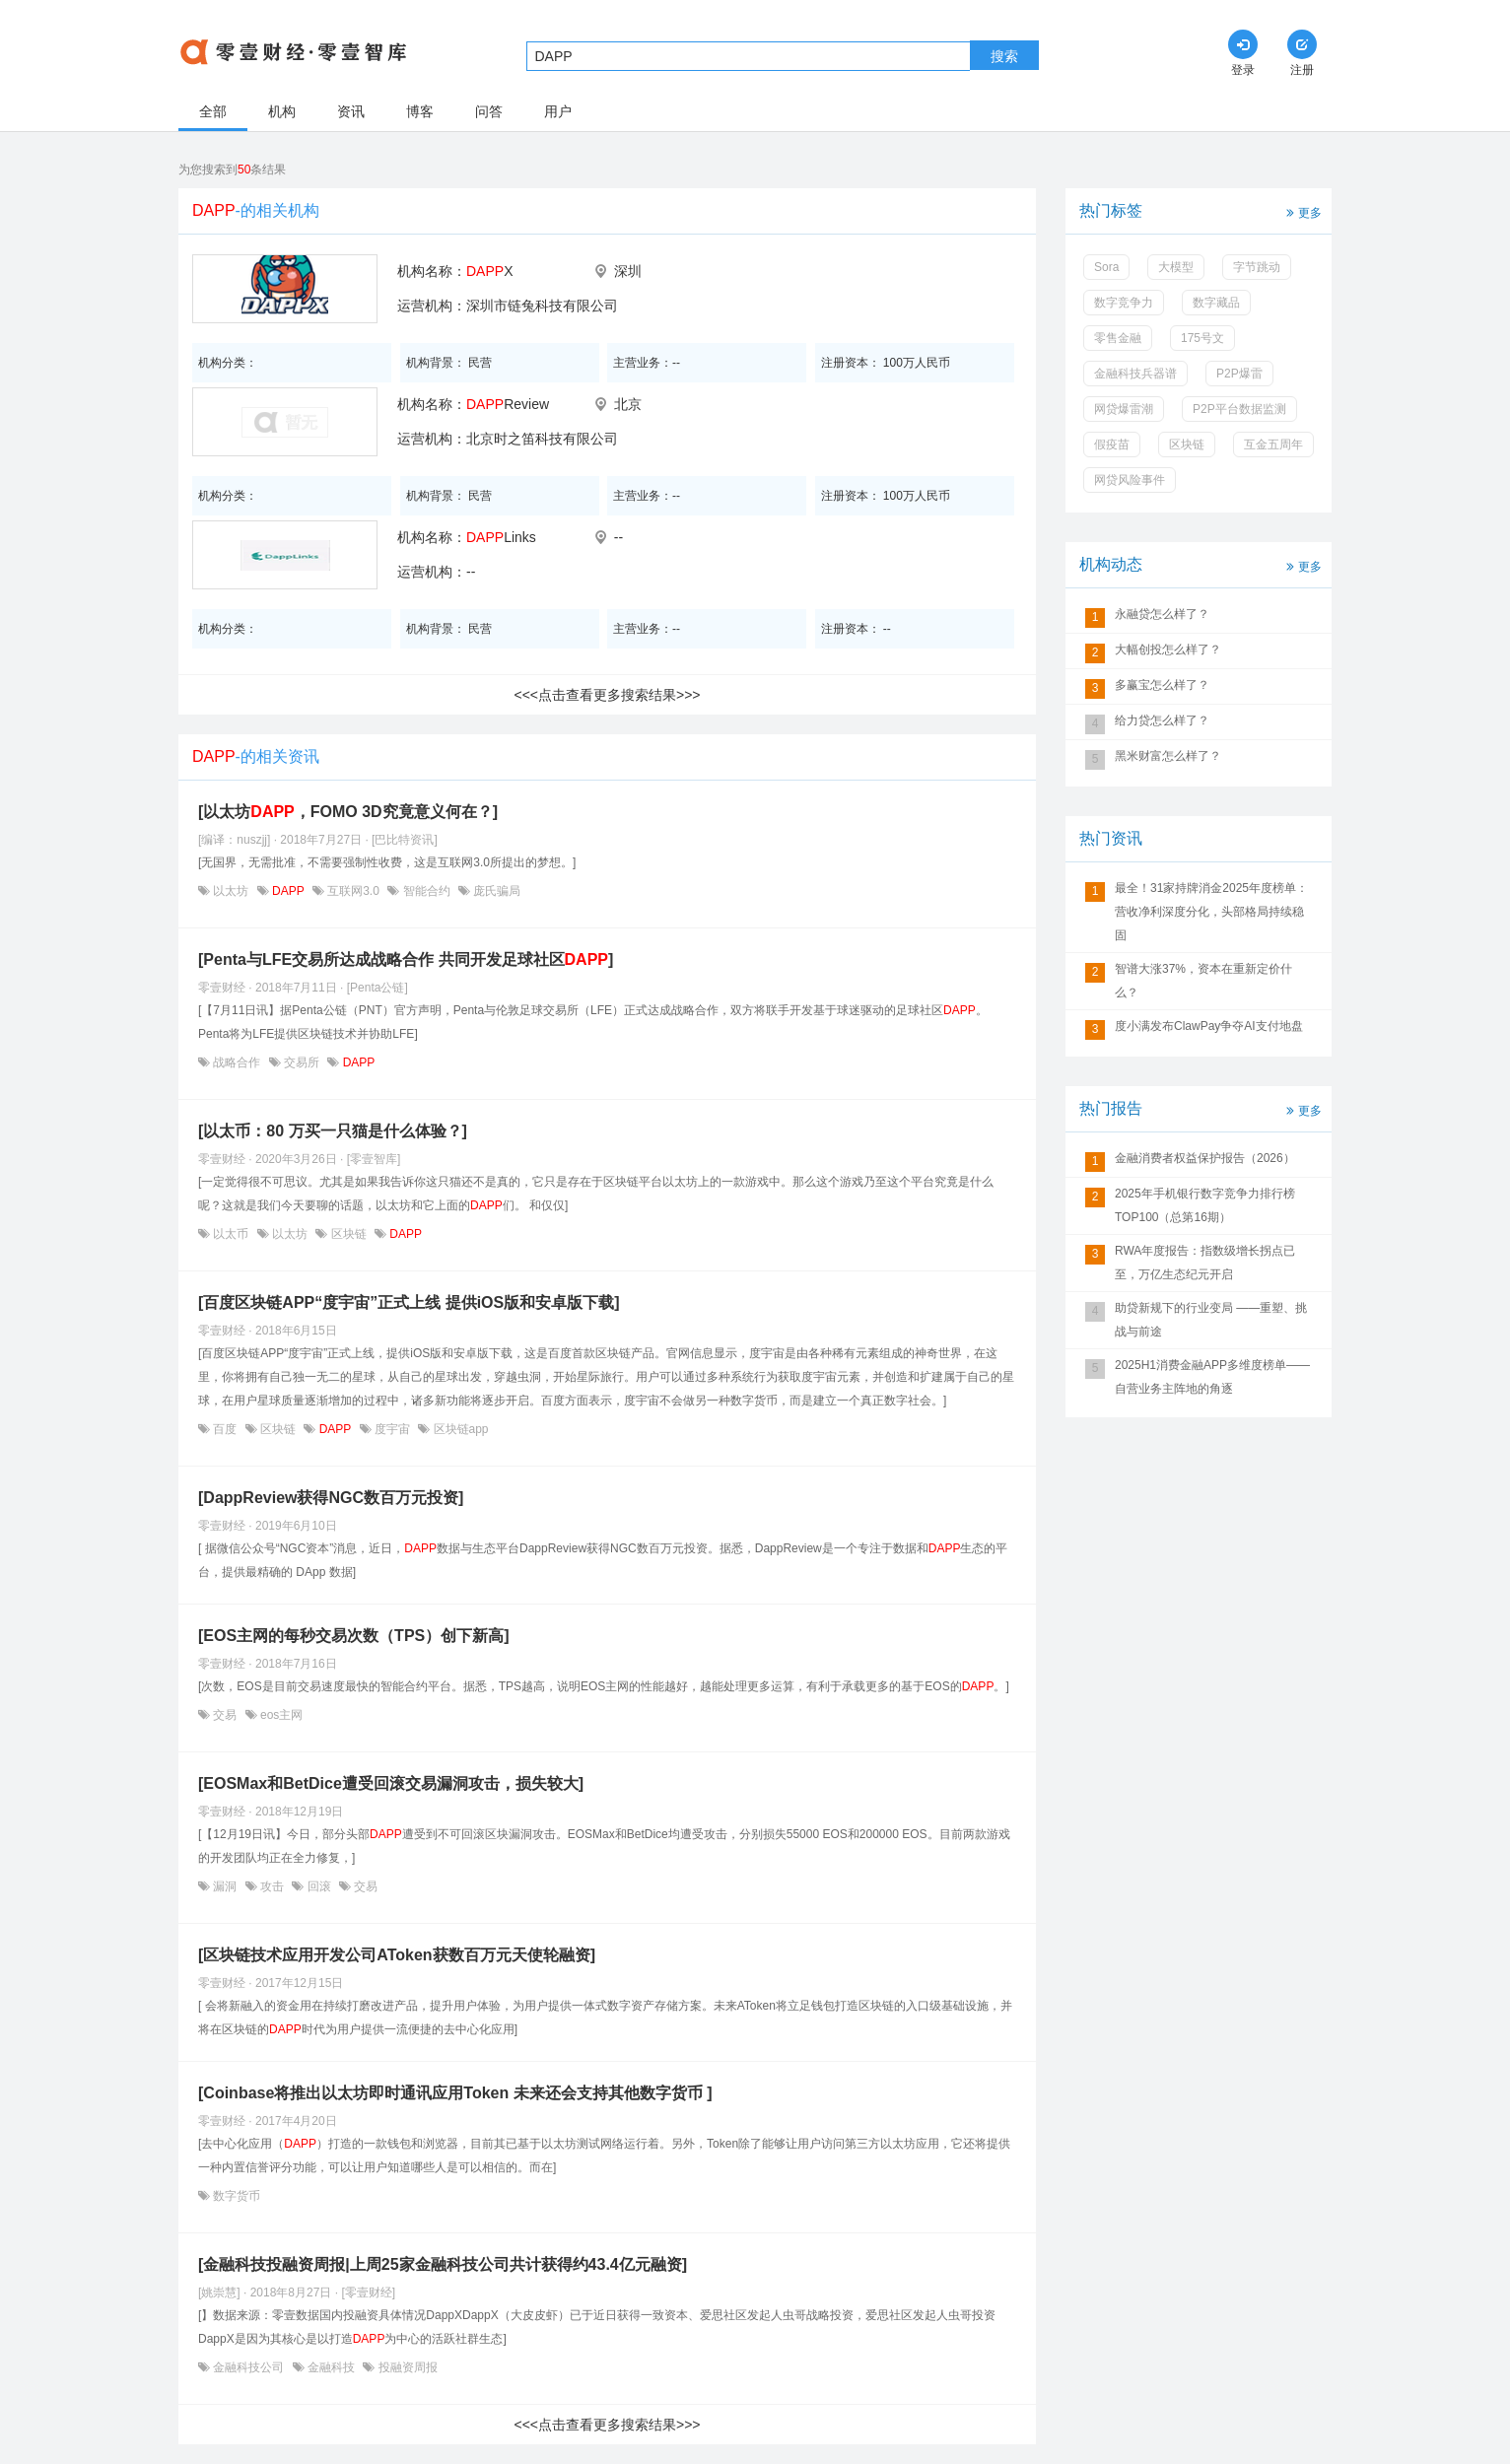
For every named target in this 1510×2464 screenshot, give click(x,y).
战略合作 (237, 1062)
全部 (213, 111)
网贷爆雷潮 (1123, 409)
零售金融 (1117, 338)
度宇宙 (393, 1429)
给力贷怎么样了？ (1162, 720)
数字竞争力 (1123, 302)
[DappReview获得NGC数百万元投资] (330, 1497)
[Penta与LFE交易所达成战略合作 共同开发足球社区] (405, 959)
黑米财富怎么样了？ (1168, 756)
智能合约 (426, 891)
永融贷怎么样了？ (1162, 614)
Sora (1106, 267)
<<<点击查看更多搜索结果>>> (607, 695)
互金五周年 (1273, 444)
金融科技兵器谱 (1135, 373)
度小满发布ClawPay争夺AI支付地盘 (1209, 1026)
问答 (489, 111)
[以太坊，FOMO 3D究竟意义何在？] (348, 811)
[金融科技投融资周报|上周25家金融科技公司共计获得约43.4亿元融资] (442, 2264)
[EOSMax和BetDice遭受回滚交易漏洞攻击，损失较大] (390, 1783)
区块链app (459, 1429)
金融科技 (332, 2367)
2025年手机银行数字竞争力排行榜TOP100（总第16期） (1205, 1205)
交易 (225, 1715)
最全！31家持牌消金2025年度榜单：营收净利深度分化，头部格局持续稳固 (1211, 911)
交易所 (302, 1062)
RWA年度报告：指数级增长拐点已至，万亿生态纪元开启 (1205, 1262)
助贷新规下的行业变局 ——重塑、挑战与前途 (1211, 1319)
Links (501, 537)
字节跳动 (1256, 267)
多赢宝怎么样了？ (1162, 685)
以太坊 (231, 891)
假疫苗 (1112, 444)
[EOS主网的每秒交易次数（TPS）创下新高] (354, 1635)
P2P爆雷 (1239, 373)
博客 (420, 111)
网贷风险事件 (1129, 480)
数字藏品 (1216, 302)
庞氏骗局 (495, 891)
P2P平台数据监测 (1239, 409)
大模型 (1176, 267)
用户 (558, 111)
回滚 (319, 1886)
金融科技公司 (249, 2367)
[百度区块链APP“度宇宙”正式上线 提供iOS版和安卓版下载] (409, 1302)
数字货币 (235, 2196)
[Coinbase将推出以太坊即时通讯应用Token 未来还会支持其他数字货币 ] (455, 2093)
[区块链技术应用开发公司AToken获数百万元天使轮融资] (396, 1955)
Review (507, 404)
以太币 (231, 1234)
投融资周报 (406, 2367)
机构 (282, 111)
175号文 (1202, 338)
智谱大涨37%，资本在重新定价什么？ (1203, 980)
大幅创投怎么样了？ (1168, 649)
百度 (225, 1429)
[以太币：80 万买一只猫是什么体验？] (332, 1131)
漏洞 (225, 1886)
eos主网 (280, 1715)
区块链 (348, 1234)
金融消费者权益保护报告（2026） (1205, 1158)
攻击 (272, 1886)
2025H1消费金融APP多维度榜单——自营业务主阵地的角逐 (1212, 1377)
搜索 (1004, 56)
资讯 (351, 111)
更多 (1302, 211)
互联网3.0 (353, 891)
